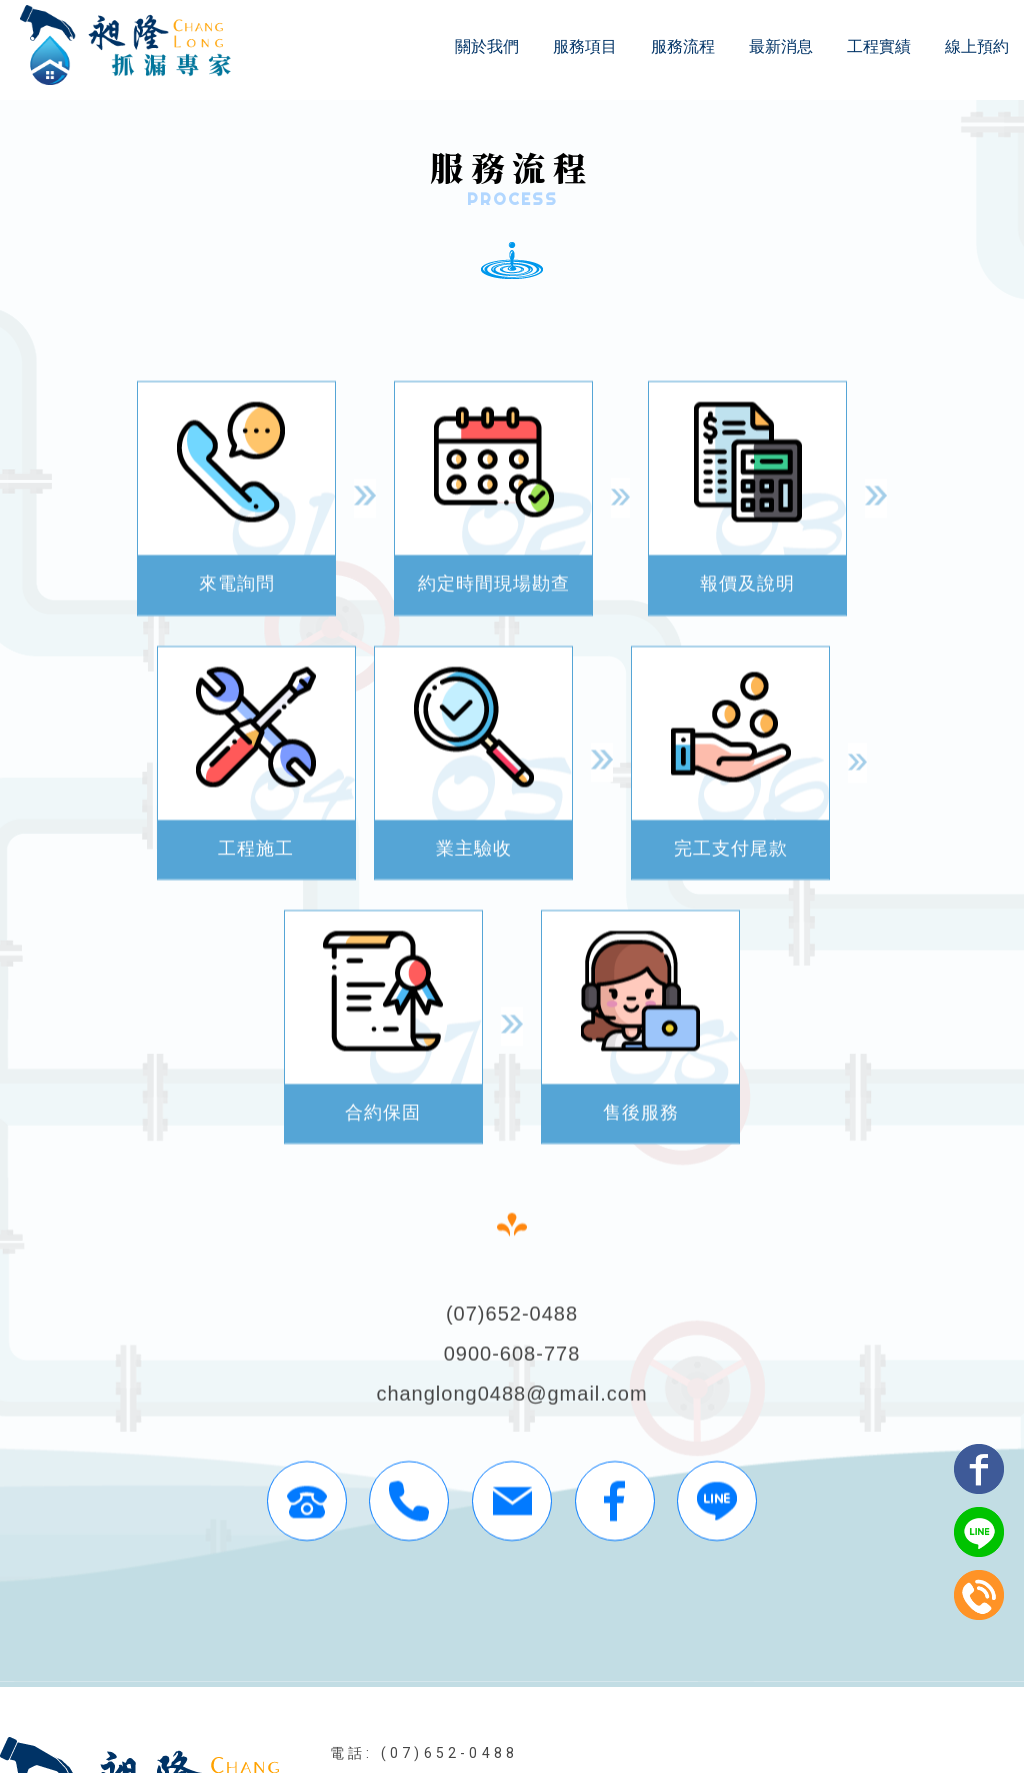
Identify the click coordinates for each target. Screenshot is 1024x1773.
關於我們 (487, 46)
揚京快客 (434, 1734)
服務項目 (585, 46)
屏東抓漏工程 (384, 1630)
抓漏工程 (212, 1630)
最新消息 (781, 46)
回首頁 (275, 1683)
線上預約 (977, 46)
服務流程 (683, 46)
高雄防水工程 (573, 1630)
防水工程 (290, 1630)
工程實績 (879, 46)
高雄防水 (479, 1630)
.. (582, 1734)
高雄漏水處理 (795, 1630)
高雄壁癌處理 (684, 1630)
